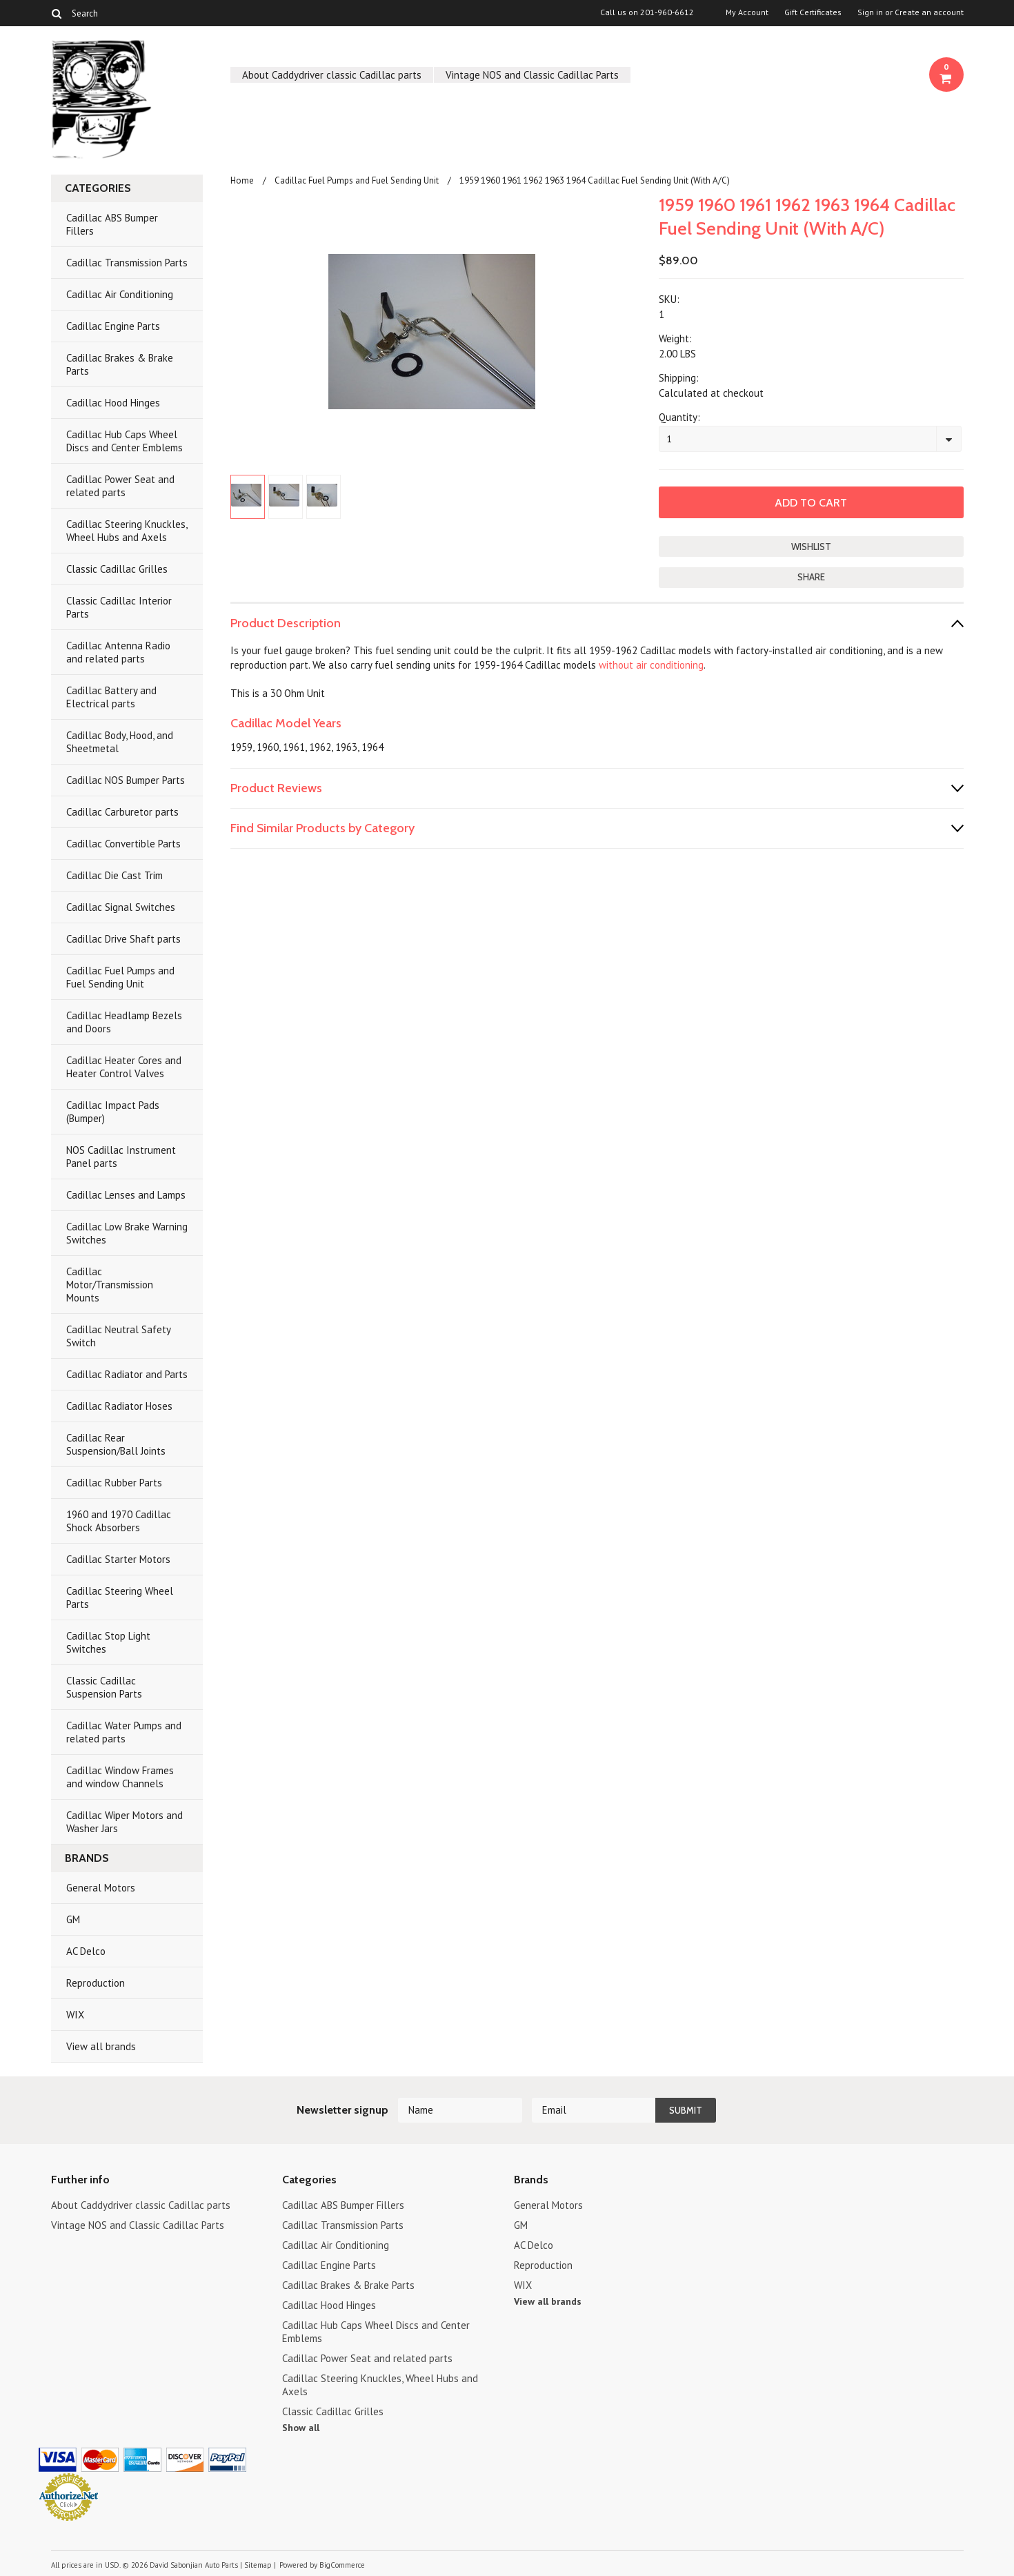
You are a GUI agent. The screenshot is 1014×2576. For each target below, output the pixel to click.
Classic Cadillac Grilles (117, 569)
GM (73, 1919)
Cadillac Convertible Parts (123, 843)
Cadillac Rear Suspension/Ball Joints (116, 1444)
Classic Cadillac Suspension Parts (104, 1687)
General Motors (100, 1887)
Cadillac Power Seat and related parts (120, 486)
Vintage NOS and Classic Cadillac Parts (532, 74)
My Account (747, 12)
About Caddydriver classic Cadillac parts (331, 74)
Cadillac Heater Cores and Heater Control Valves (123, 1067)
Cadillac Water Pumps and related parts (123, 1732)
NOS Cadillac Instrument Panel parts (121, 1156)
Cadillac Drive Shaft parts (123, 938)
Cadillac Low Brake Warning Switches (127, 1233)
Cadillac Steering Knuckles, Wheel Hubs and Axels (127, 531)
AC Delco (86, 1951)
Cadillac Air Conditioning (119, 294)
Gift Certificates (813, 12)
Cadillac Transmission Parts (127, 262)
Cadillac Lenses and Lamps (126, 1194)
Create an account (929, 12)
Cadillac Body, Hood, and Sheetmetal (119, 742)
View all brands (101, 2046)
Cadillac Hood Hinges (113, 402)
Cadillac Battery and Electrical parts (111, 697)
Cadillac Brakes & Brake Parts (119, 364)
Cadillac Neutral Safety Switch (118, 1336)
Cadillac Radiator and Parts (127, 1374)
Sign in (870, 12)
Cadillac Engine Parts (113, 326)
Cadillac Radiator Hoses (119, 1406)
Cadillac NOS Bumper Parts (125, 780)
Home (242, 180)
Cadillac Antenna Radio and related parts (118, 652)
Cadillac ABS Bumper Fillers (112, 224)
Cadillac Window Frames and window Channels (120, 1777)
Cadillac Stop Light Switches (108, 1642)
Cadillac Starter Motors (118, 1559)
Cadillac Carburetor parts (122, 811)
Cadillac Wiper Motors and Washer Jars (124, 1822)
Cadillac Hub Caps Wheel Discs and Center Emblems (124, 441)
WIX (75, 2014)
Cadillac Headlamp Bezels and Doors (124, 1022)
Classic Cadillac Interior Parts (119, 607)
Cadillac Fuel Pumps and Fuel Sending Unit (120, 977)
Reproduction (95, 1982)
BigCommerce (342, 2565)
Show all (300, 2427)
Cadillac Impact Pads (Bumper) (112, 1112)
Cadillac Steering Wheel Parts (119, 1597)
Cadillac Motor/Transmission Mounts (109, 1284)
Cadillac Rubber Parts (114, 1482)
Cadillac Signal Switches (120, 907)
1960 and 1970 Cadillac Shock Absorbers (118, 1521)
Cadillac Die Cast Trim (114, 875)
